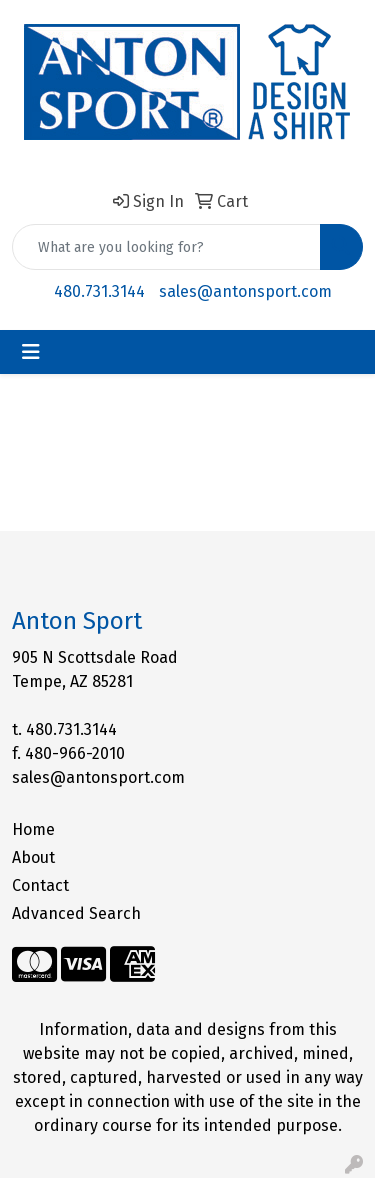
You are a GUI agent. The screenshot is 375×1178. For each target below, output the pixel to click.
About (33, 857)
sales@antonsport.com (245, 291)
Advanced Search (76, 913)
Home (33, 829)
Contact (40, 885)
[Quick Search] (166, 247)
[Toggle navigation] (31, 352)
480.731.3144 (99, 291)
